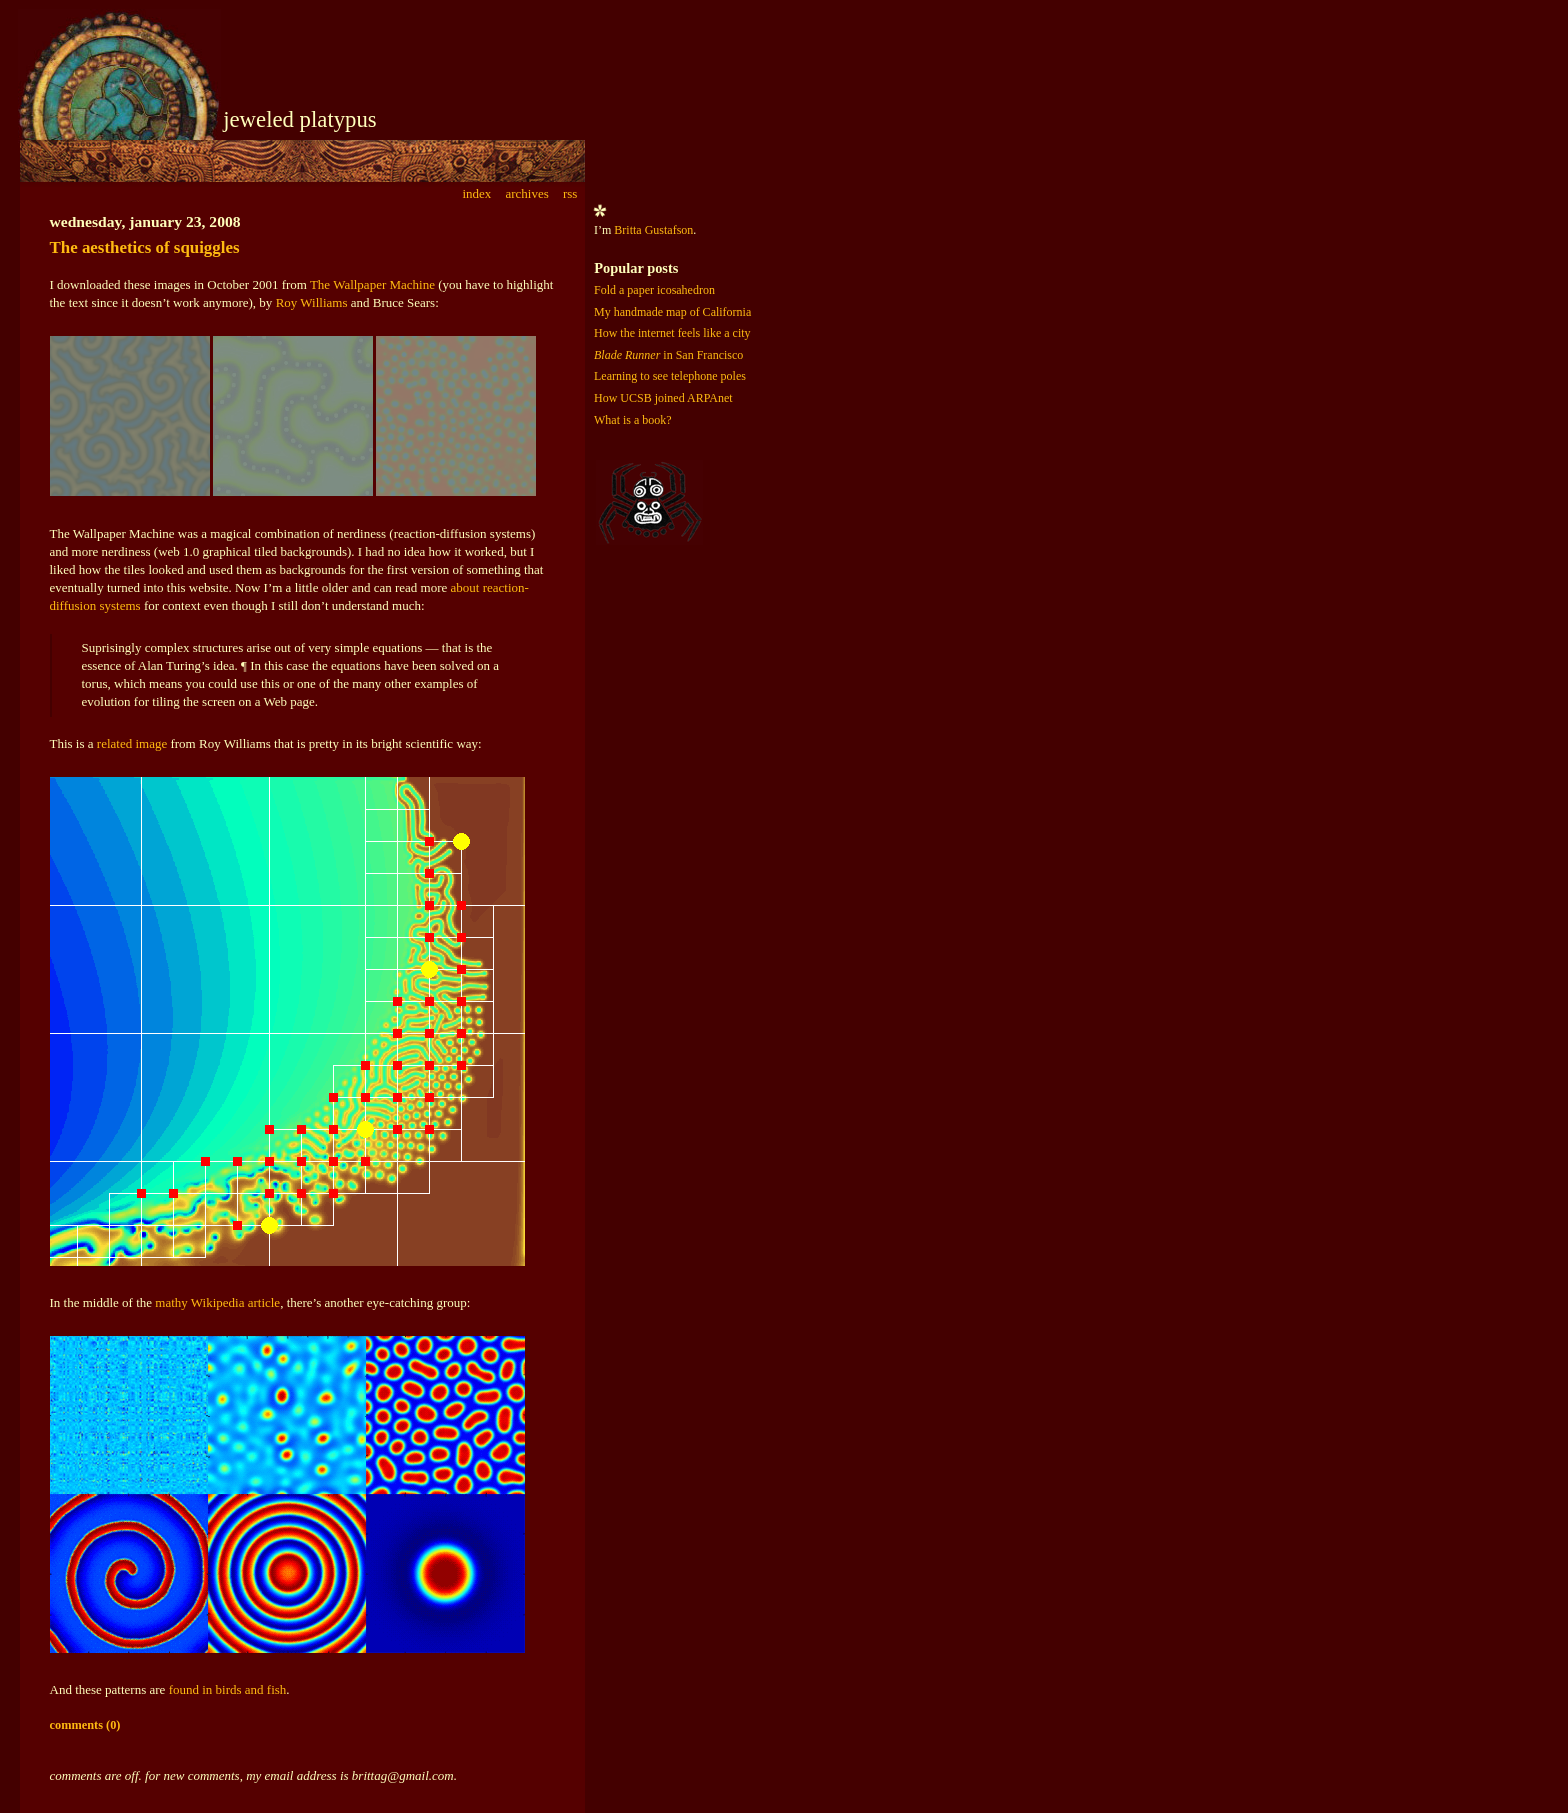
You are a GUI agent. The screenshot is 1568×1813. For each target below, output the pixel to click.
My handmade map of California (672, 312)
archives (526, 193)
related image (132, 743)
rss (570, 193)
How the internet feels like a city (672, 333)
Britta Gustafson (653, 230)
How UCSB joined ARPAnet (663, 398)
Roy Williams (312, 302)
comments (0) (85, 1725)
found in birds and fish (228, 1689)
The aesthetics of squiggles (145, 247)
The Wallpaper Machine (372, 284)
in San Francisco (668, 355)
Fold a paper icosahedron (654, 290)
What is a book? (633, 420)
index (476, 193)
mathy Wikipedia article (217, 1302)
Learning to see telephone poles (670, 376)
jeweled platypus (300, 119)
